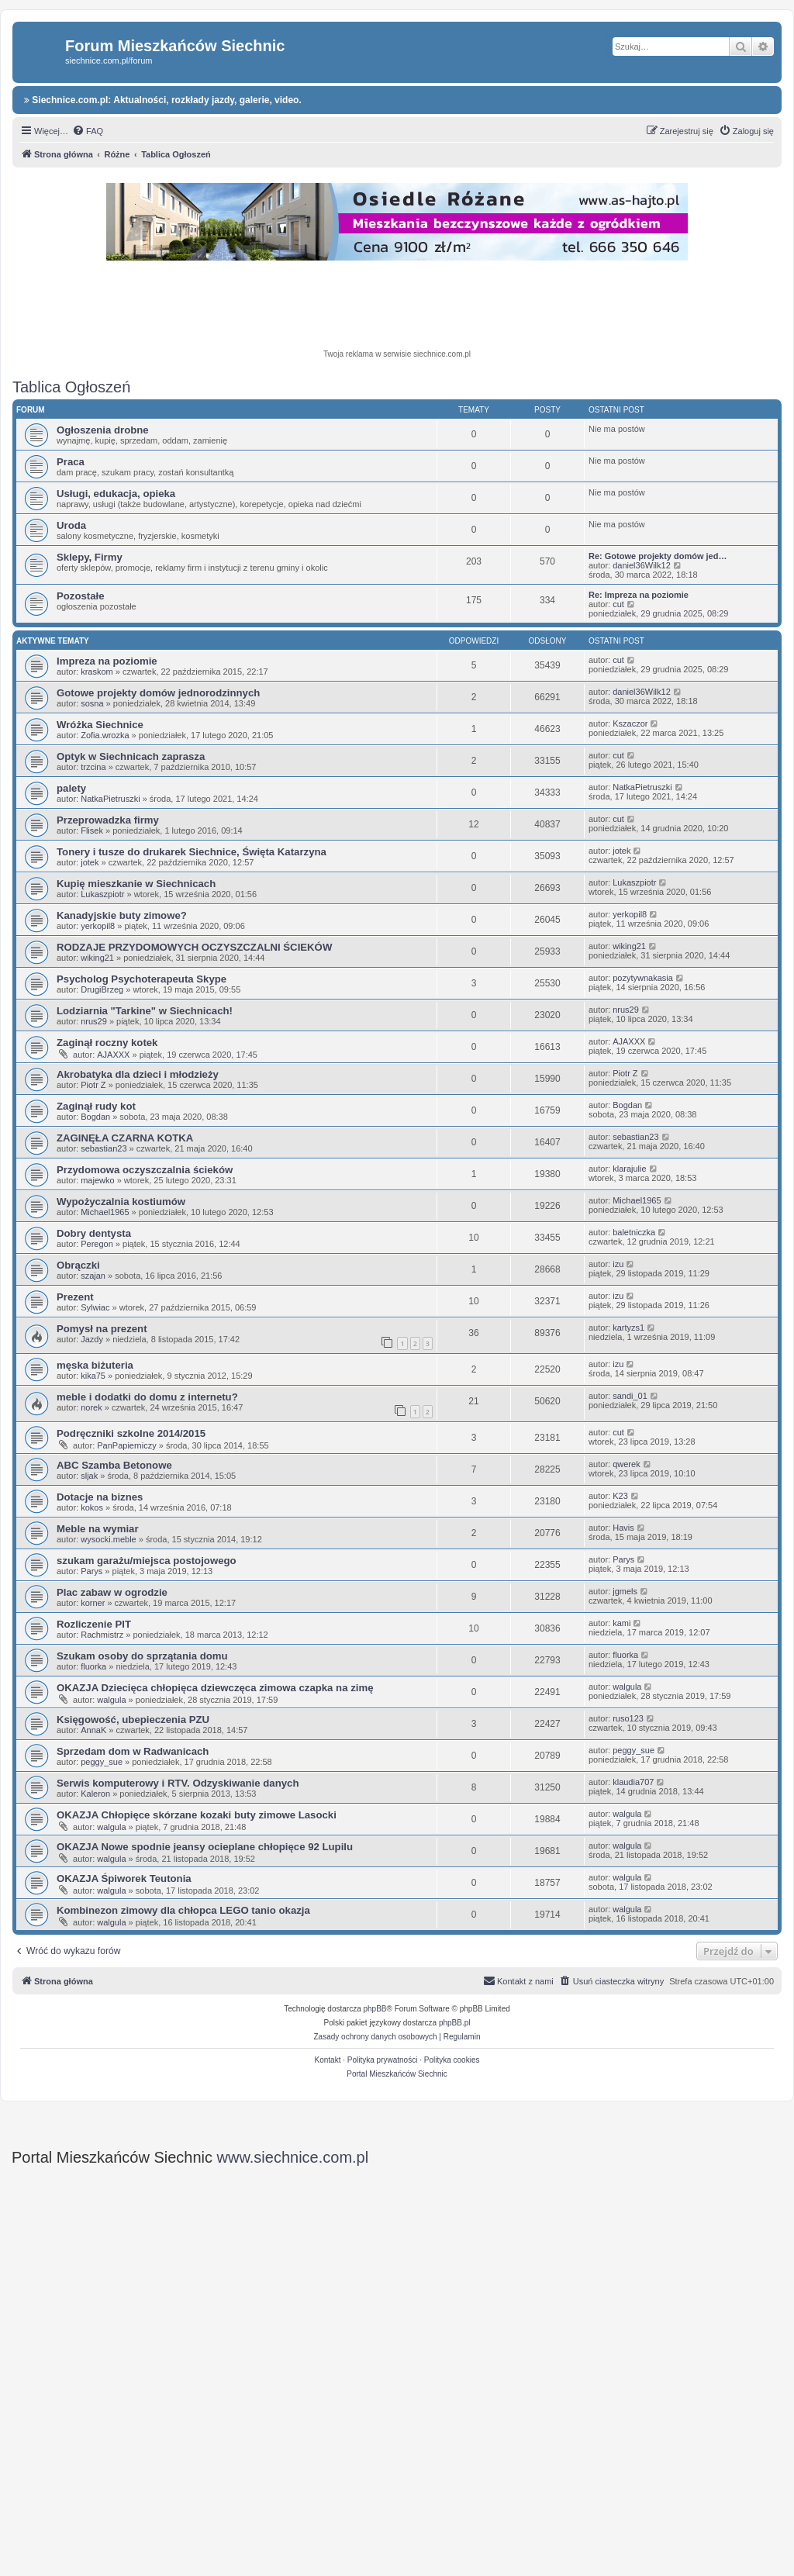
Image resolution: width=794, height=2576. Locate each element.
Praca (71, 462)
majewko (97, 1180)
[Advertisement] (397, 307)
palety (71, 788)
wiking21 (97, 957)
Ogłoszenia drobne (103, 430)
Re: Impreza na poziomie (639, 594)
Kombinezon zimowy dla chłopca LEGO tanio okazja (183, 1910)
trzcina (93, 767)
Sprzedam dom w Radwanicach (133, 1751)
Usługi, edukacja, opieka (116, 493)
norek (91, 1407)
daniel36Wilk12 (642, 565)
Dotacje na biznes (100, 1497)
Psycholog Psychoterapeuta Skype (141, 979)
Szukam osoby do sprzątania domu (142, 1656)
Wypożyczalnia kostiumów (121, 1201)
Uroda (71, 525)
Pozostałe (81, 596)
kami (621, 1623)
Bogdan (95, 1116)
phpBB (375, 2009)
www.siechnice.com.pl (293, 2157)
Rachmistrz (102, 1634)
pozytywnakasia (643, 977)
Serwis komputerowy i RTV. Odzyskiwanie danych (178, 1783)
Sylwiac (95, 1307)
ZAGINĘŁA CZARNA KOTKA (125, 1138)
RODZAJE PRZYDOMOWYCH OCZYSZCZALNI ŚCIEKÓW (194, 947)
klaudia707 (633, 1782)
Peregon (97, 1243)
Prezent (75, 1297)
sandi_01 (630, 1395)
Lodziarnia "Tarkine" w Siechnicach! (145, 1011)
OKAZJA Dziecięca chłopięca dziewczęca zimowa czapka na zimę (215, 1688)
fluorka (93, 1666)
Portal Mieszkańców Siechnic (397, 2074)
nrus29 (94, 1021)
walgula (111, 1699)
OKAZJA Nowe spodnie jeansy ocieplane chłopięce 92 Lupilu (205, 1847)
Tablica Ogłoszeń (71, 386)
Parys (91, 1571)
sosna (92, 703)
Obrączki (78, 1265)
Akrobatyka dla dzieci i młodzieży (138, 1074)
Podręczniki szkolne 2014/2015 (131, 1433)
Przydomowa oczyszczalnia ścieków (145, 1170)
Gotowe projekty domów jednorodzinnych (158, 693)
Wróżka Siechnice (100, 724)
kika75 (93, 1375)
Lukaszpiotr (102, 894)
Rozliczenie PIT (94, 1624)
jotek (89, 862)
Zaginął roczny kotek (107, 1042)
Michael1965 (105, 1212)
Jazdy (92, 1339)
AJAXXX (113, 1054)
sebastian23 (103, 1148)
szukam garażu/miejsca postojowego (146, 1560)
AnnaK (93, 1730)
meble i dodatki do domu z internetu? (147, 1397)
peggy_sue (102, 1761)
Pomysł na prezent (102, 1329)
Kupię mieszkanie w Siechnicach (136, 883)
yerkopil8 (98, 926)
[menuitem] (87, 131)
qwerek (626, 1464)
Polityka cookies (452, 2060)
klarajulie (629, 1168)
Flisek (92, 830)
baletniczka (634, 1232)
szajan (93, 1275)
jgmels (625, 1591)
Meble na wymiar (98, 1529)
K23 (620, 1495)
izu (618, 1264)
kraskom (97, 671)
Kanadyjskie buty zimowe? (122, 915)
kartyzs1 (628, 1327)
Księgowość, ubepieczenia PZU (133, 1719)
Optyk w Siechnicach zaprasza (131, 756)
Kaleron (95, 1793)
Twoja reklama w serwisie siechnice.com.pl (397, 354)
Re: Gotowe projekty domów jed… (658, 556)
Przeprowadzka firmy (108, 820)
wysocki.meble (108, 1539)
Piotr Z (93, 1084)
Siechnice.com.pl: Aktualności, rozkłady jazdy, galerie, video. (163, 100)
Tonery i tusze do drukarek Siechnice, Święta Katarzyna (191, 852)
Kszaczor (630, 723)
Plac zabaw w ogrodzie (112, 1592)
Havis (623, 1527)
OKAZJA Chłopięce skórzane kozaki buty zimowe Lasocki (197, 1815)
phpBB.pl (455, 2022)
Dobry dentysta (94, 1233)
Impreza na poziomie (107, 661)
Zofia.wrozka (105, 735)
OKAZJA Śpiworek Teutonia (124, 1878)
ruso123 (628, 1718)
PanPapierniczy (126, 1445)
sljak (89, 1475)
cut (618, 604)
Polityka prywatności (382, 2060)
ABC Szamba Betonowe (114, 1465)
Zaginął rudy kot (96, 1106)
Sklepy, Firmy (90, 557)
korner (93, 1602)
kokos (92, 1507)
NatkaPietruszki (110, 798)
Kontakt (328, 2060)
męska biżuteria (95, 1365)
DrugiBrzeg (102, 989)
